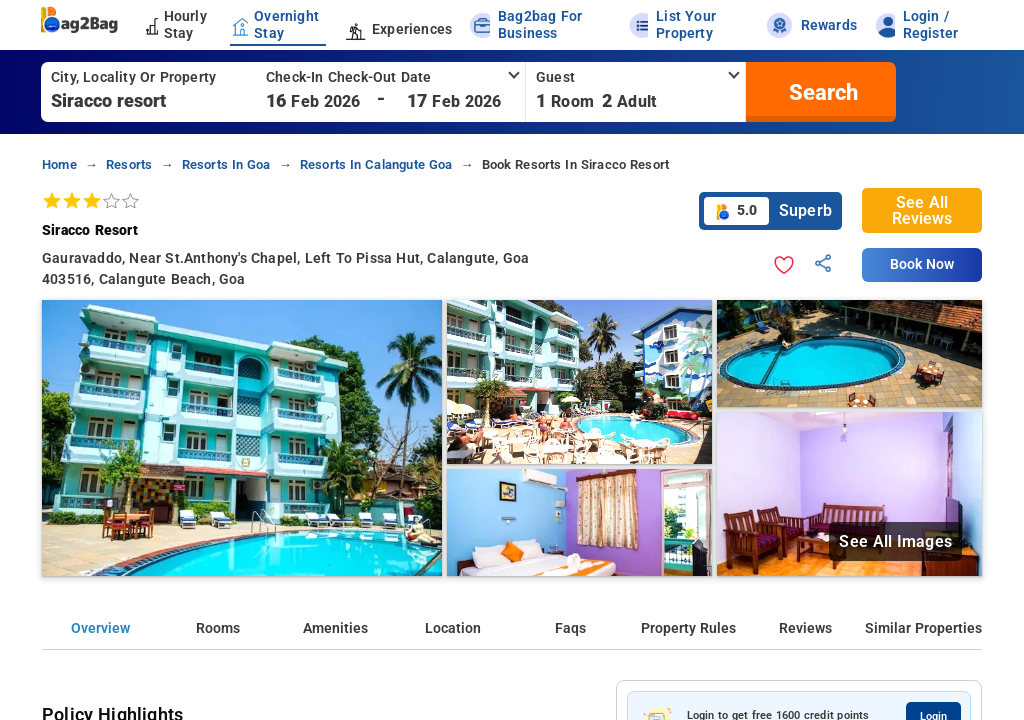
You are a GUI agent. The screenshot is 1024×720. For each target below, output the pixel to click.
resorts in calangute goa (376, 164)
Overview (100, 628)
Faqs (570, 628)
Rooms (218, 628)
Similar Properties (923, 628)
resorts (129, 164)
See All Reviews (922, 210)
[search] (821, 92)
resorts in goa (226, 164)
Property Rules (688, 628)
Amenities (335, 628)
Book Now (922, 264)
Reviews (805, 628)
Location (453, 628)
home (59, 164)
